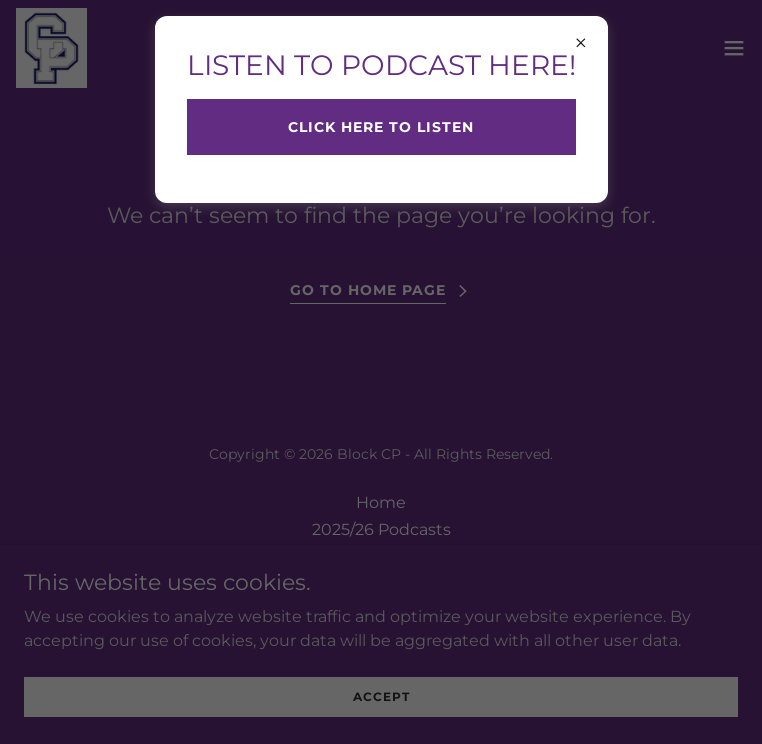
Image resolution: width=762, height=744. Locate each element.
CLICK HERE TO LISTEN (381, 127)
